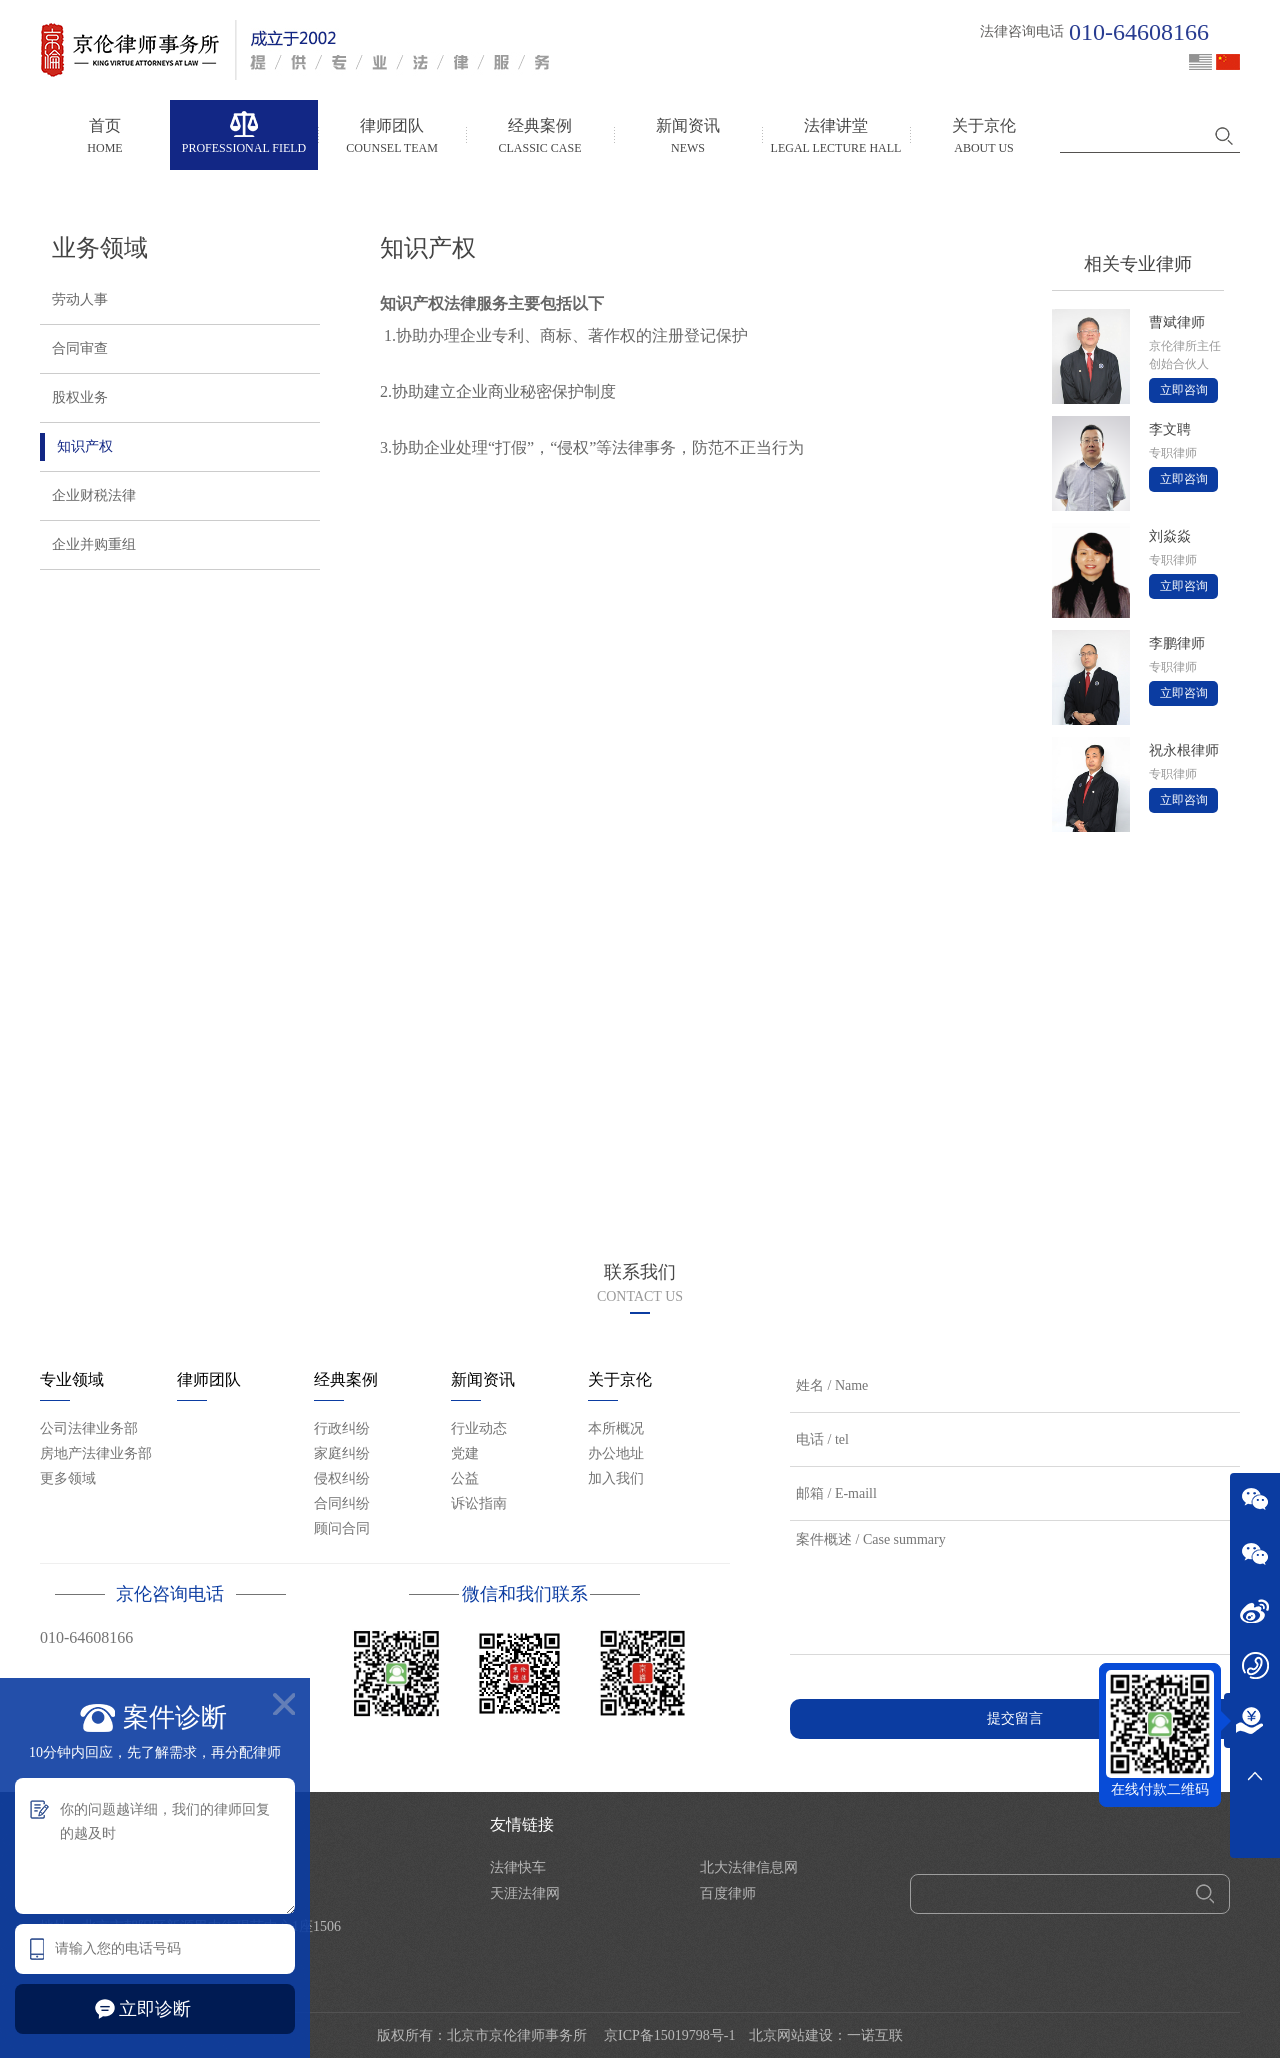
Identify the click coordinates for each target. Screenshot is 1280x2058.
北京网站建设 (791, 2035)
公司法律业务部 (89, 1428)
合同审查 (74, 349)
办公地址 (616, 1453)
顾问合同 (342, 1528)
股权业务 (74, 398)
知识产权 (76, 447)
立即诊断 (155, 2009)
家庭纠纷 (342, 1453)
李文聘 (1170, 429)
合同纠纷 (342, 1503)
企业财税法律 (88, 496)
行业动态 (479, 1428)
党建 (465, 1453)
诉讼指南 (479, 1503)
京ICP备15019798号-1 (669, 2035)
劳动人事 (74, 300)
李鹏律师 (1177, 643)
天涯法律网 (525, 1893)
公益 (465, 1478)
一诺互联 (875, 2035)
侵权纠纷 (342, 1478)
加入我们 (616, 1478)
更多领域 (68, 1478)
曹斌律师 (1177, 322)
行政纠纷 (342, 1428)
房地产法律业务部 (96, 1453)
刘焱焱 (1170, 536)
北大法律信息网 (749, 1867)
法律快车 (518, 1867)
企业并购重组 (88, 545)
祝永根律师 (1184, 750)
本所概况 (616, 1428)
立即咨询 (1184, 390)
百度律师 (728, 1893)
